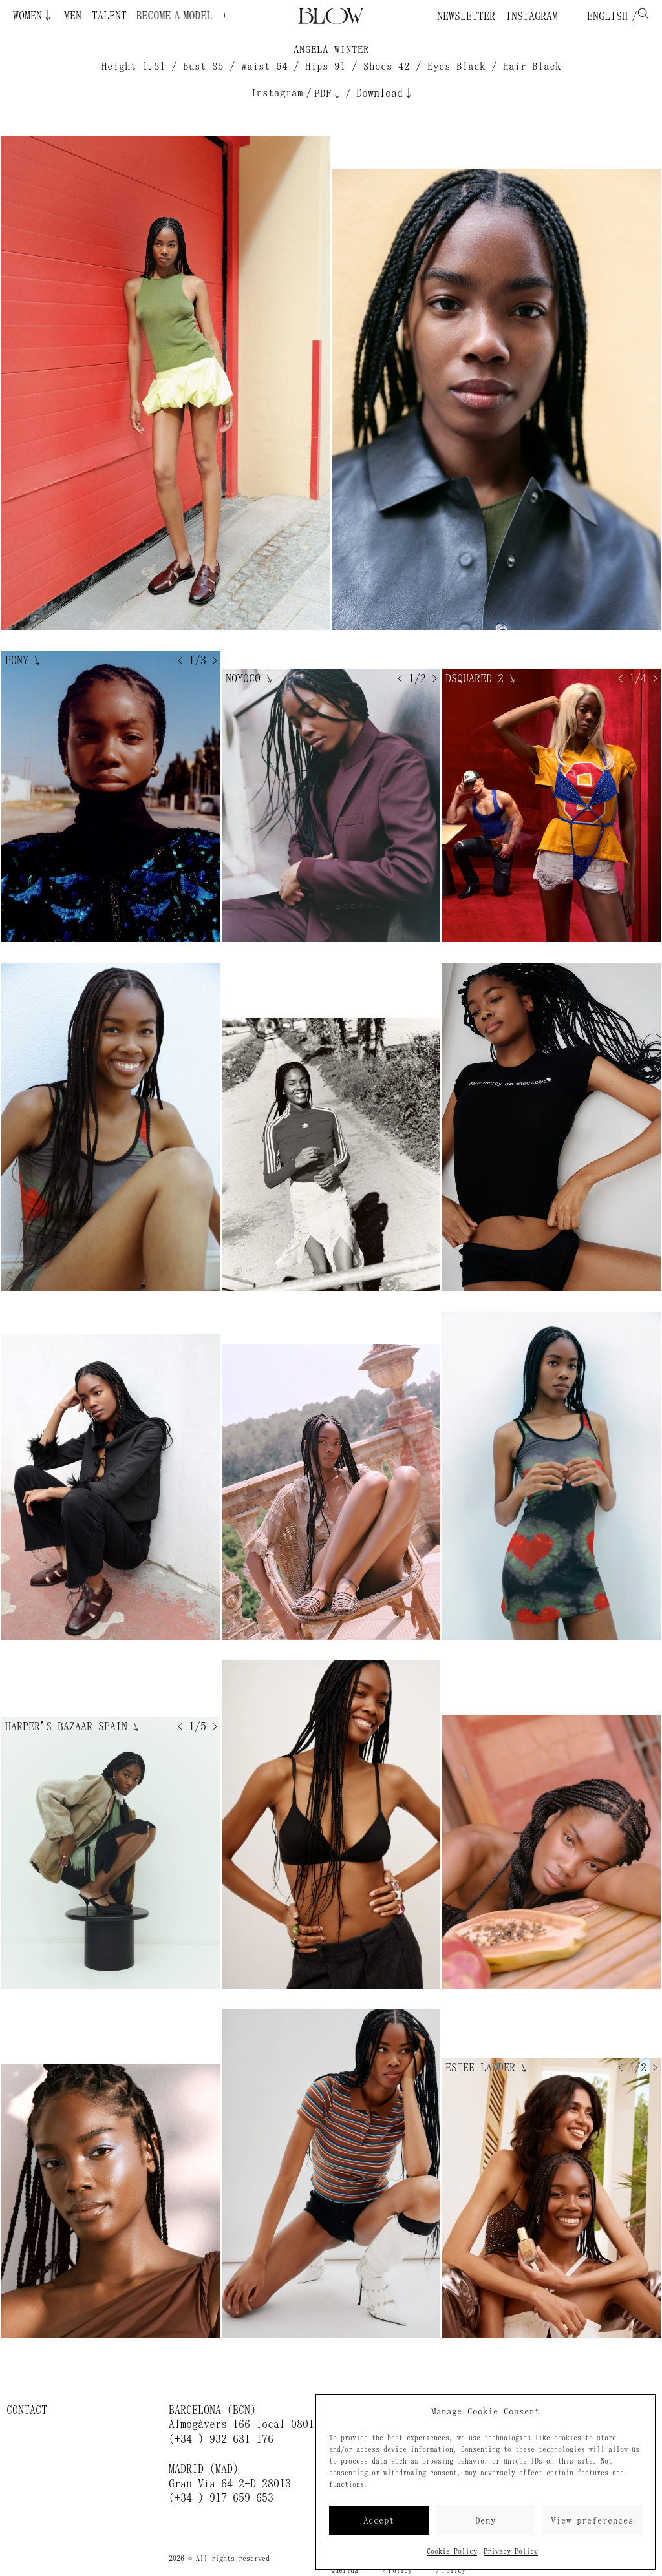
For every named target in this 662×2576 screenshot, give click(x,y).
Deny (485, 2521)
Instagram (532, 16)
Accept (378, 2521)
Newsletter (466, 16)
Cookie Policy (452, 2551)
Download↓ (385, 93)
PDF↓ (328, 93)
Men (72, 15)
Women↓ (33, 15)
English (604, 16)
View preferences (592, 2521)
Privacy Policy (511, 2551)
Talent (109, 15)
